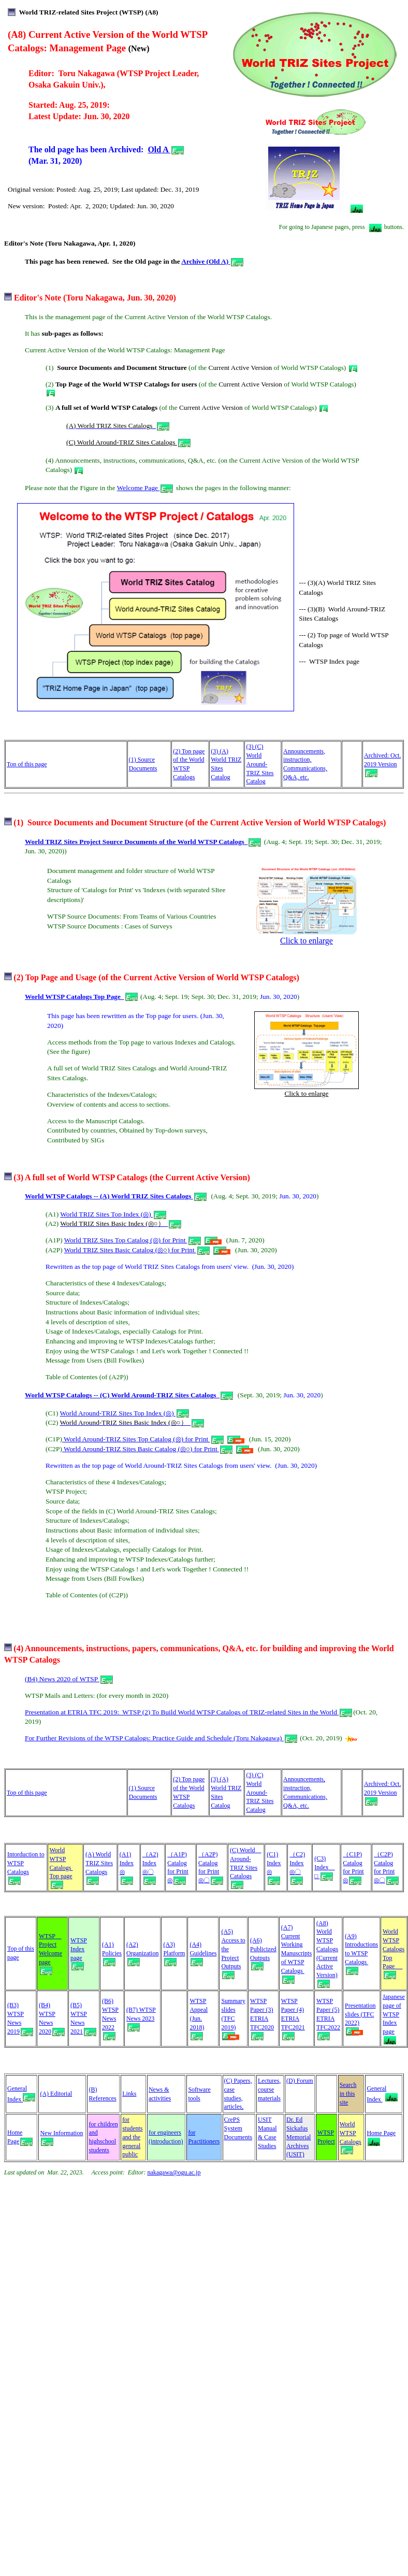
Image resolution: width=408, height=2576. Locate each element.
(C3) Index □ (324, 1867)
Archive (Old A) (212, 261)
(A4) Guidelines (203, 1953)
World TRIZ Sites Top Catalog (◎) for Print (132, 1240)
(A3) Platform (174, 1953)
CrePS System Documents (238, 2128)
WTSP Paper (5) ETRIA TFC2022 (328, 2018)
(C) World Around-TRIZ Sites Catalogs (121, 442)
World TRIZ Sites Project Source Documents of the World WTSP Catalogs (134, 842)
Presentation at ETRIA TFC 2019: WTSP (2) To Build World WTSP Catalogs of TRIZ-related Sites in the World (188, 1712)
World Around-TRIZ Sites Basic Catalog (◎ (124, 1449)
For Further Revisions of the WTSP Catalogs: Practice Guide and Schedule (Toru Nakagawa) (161, 1738)
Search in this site (348, 2093)
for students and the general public (132, 2137)
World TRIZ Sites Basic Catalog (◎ (113, 1250)
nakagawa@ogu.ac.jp (173, 2172)
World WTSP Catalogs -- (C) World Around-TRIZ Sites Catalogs (122, 1395)
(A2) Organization (142, 1953)
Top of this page (27, 764)
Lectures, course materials (269, 2089)
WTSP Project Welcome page (50, 1953)
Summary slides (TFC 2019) (233, 2018)
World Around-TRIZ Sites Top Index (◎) (124, 1413)
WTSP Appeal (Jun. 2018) (199, 2018)
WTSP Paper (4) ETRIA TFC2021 (293, 2018)
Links (129, 2093)
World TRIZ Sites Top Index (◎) (113, 1214)
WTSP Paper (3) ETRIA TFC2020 (262, 2018)
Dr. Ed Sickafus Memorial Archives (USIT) (298, 2137)
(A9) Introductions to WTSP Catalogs (361, 1953)
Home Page (381, 2136)
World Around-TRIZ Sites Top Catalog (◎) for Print (143, 1439)
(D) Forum (299, 2080)
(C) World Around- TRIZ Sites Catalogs (245, 1867)
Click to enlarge (306, 937)
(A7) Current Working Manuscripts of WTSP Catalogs (296, 1953)
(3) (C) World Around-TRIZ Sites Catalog (259, 764)
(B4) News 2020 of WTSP (69, 1679)
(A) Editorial (56, 2093)
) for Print (188, 1250)
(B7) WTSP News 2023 (141, 2018)
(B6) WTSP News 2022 (110, 2018)
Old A (166, 149)
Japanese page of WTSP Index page (394, 2014)
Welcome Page (145, 488)
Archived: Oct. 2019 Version (382, 764)
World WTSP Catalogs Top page (61, 1867)
